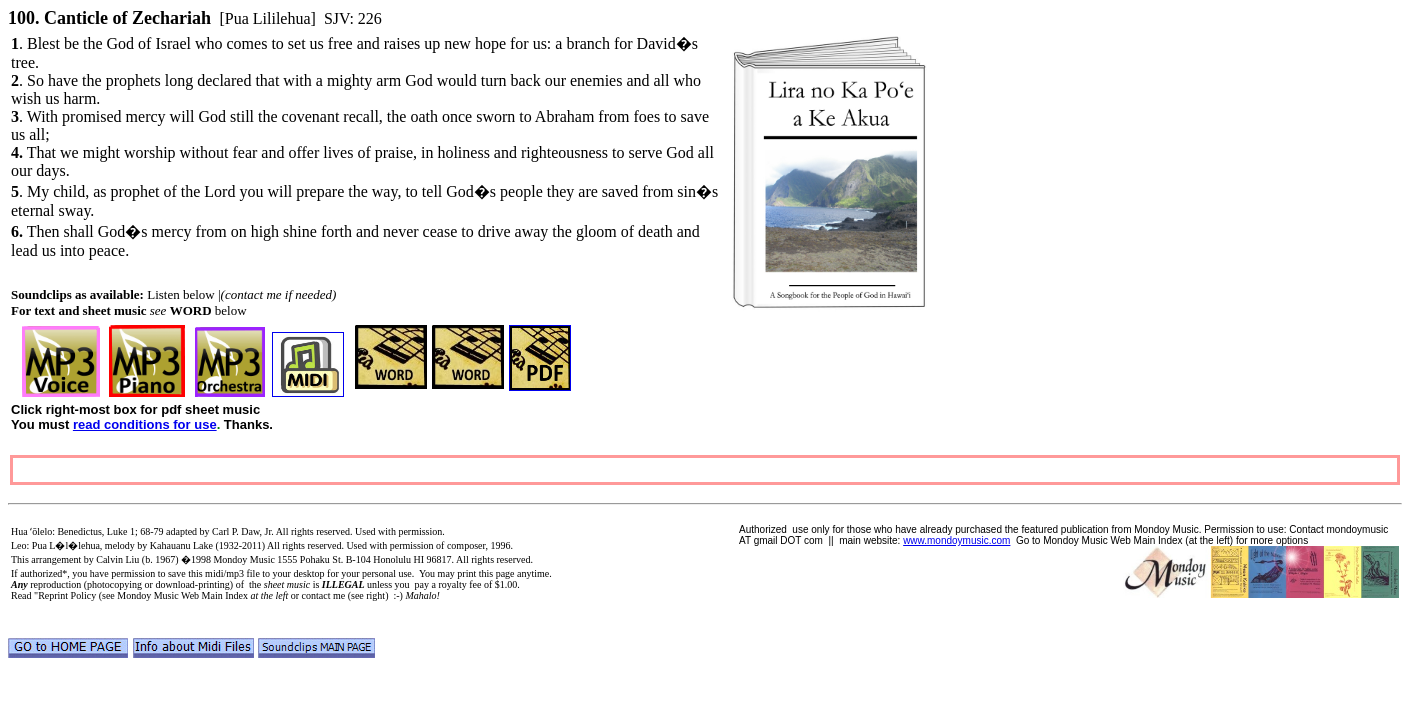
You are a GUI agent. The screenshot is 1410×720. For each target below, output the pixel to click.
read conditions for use (145, 424)
